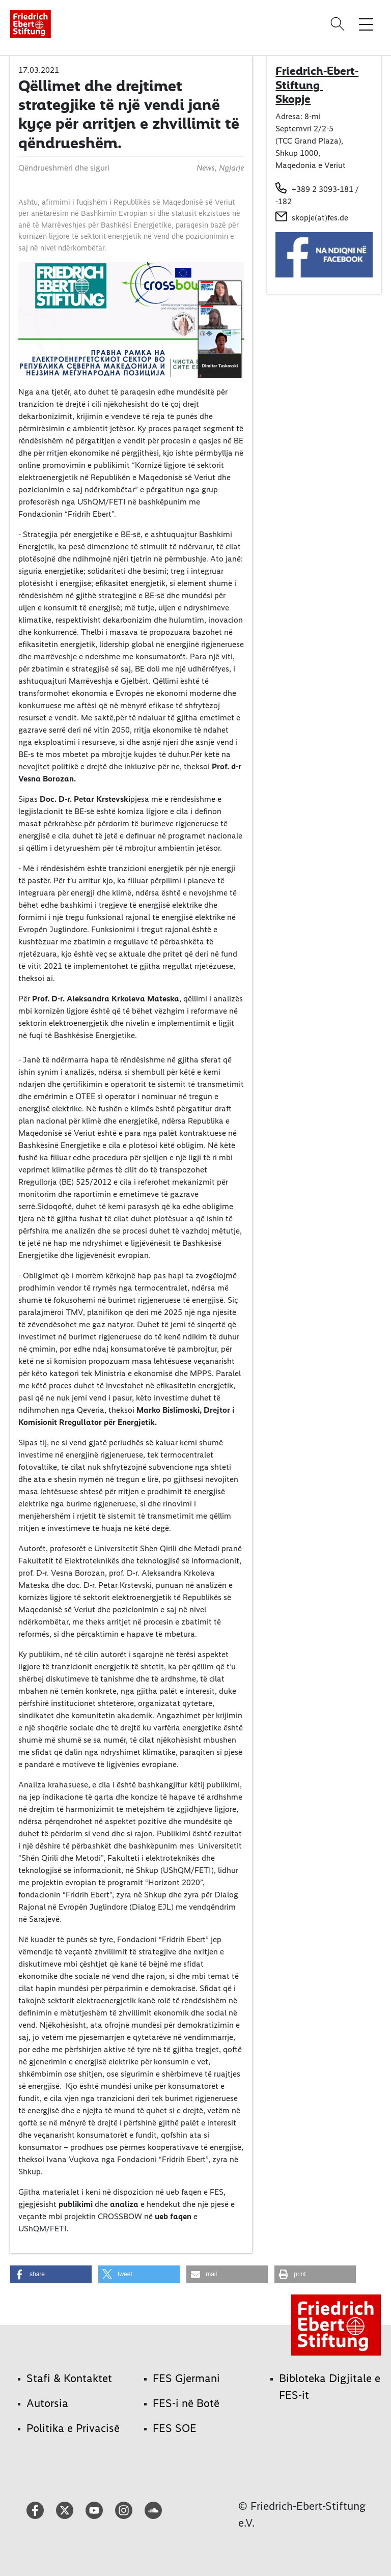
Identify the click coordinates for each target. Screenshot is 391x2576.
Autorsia (47, 2403)
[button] (51, 2274)
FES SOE (175, 2428)
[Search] (339, 24)
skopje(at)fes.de (320, 217)
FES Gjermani (186, 2378)
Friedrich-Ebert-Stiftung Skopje (316, 85)
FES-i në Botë (186, 2403)
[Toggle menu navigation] (366, 24)
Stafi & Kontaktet (69, 2378)
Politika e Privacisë (73, 2428)
